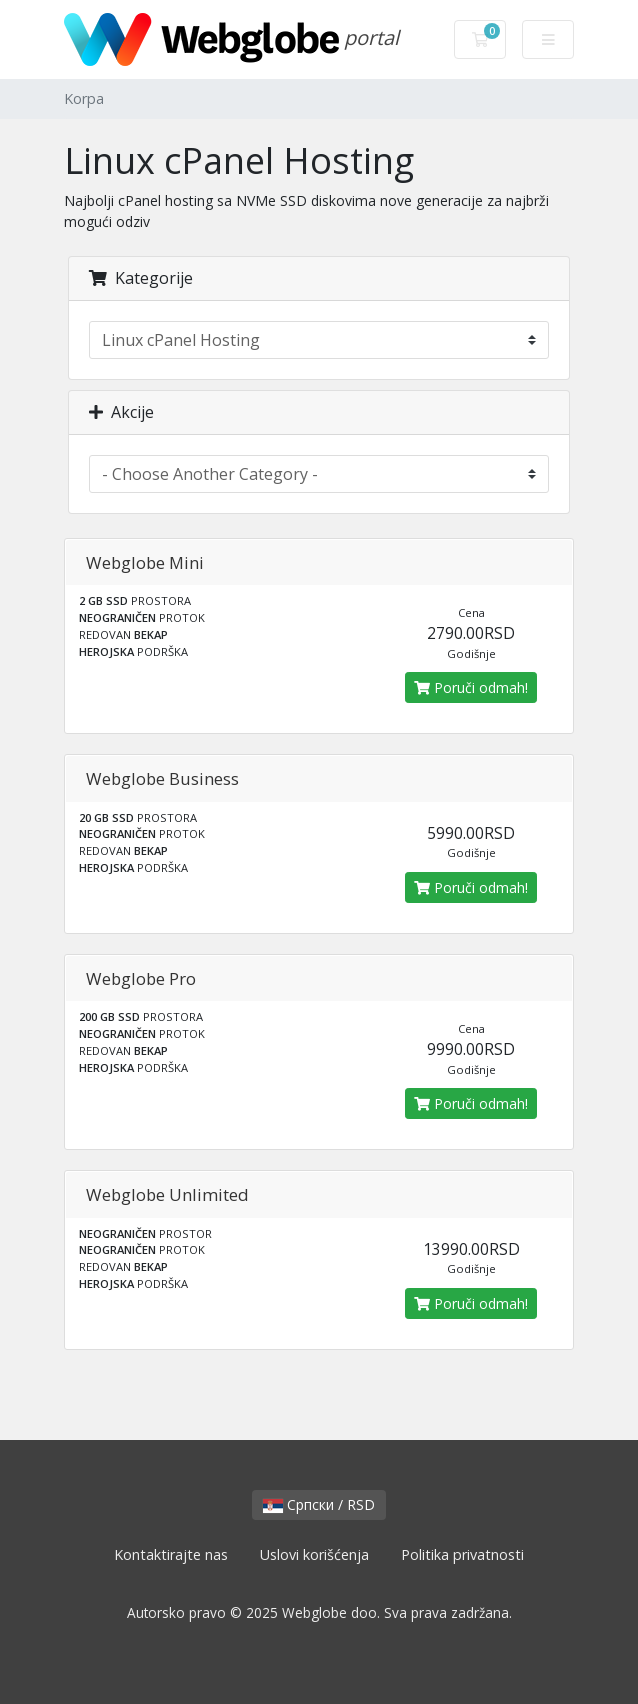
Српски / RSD (319, 1504)
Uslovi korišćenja (314, 1554)
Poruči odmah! (471, 687)
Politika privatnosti (462, 1554)
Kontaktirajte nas (171, 1554)
